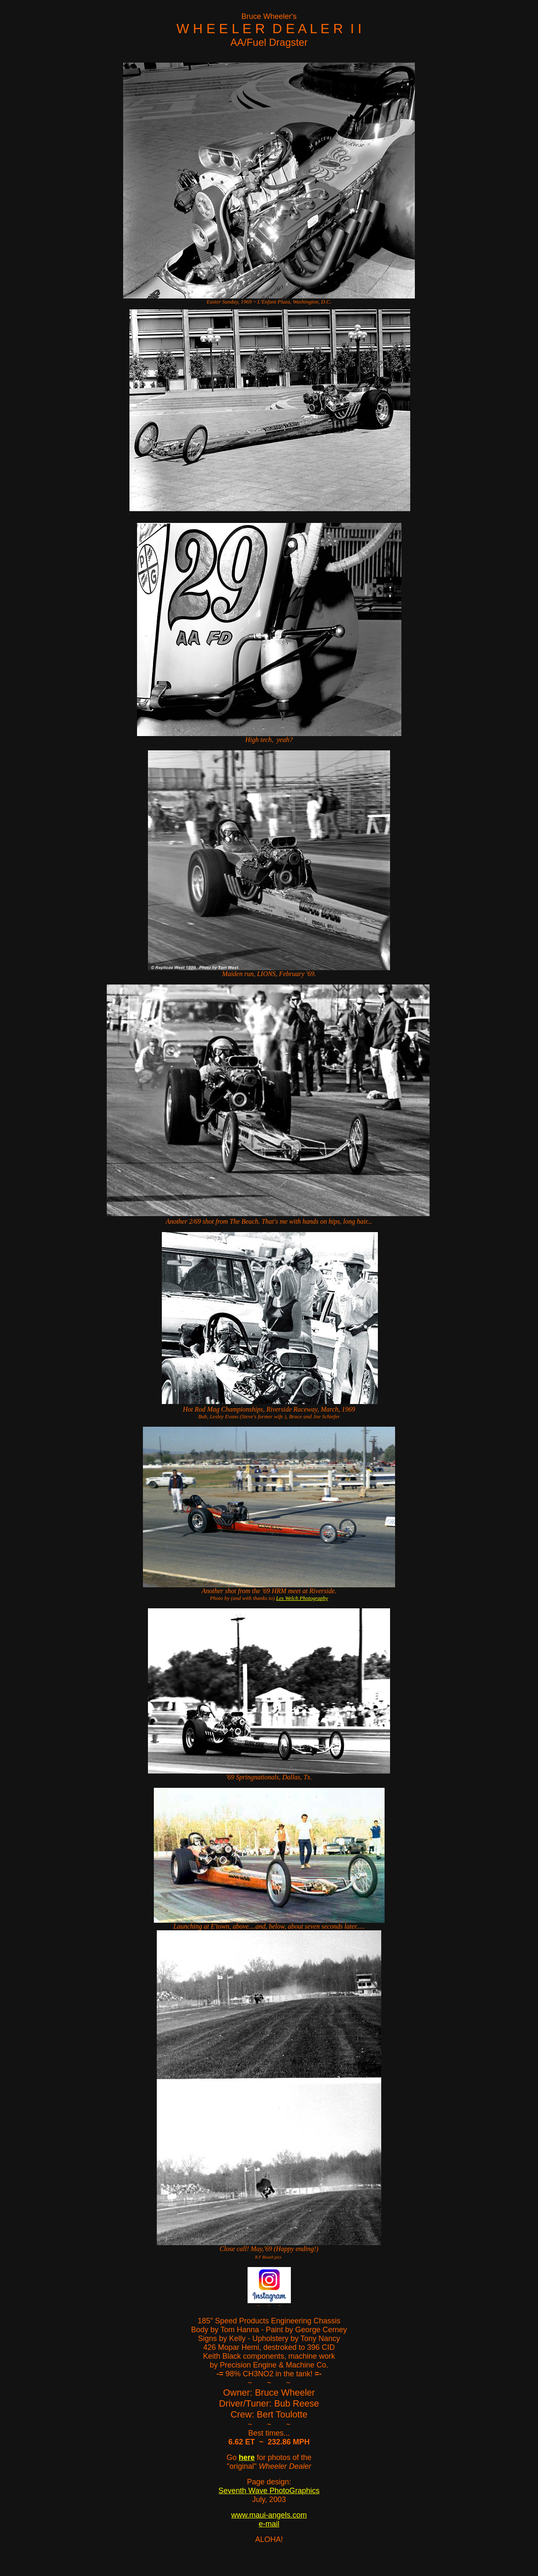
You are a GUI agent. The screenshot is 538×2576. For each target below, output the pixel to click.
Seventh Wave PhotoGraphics (269, 2490)
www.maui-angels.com (269, 2515)
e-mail (268, 2524)
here (247, 2457)
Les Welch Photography (302, 1598)
